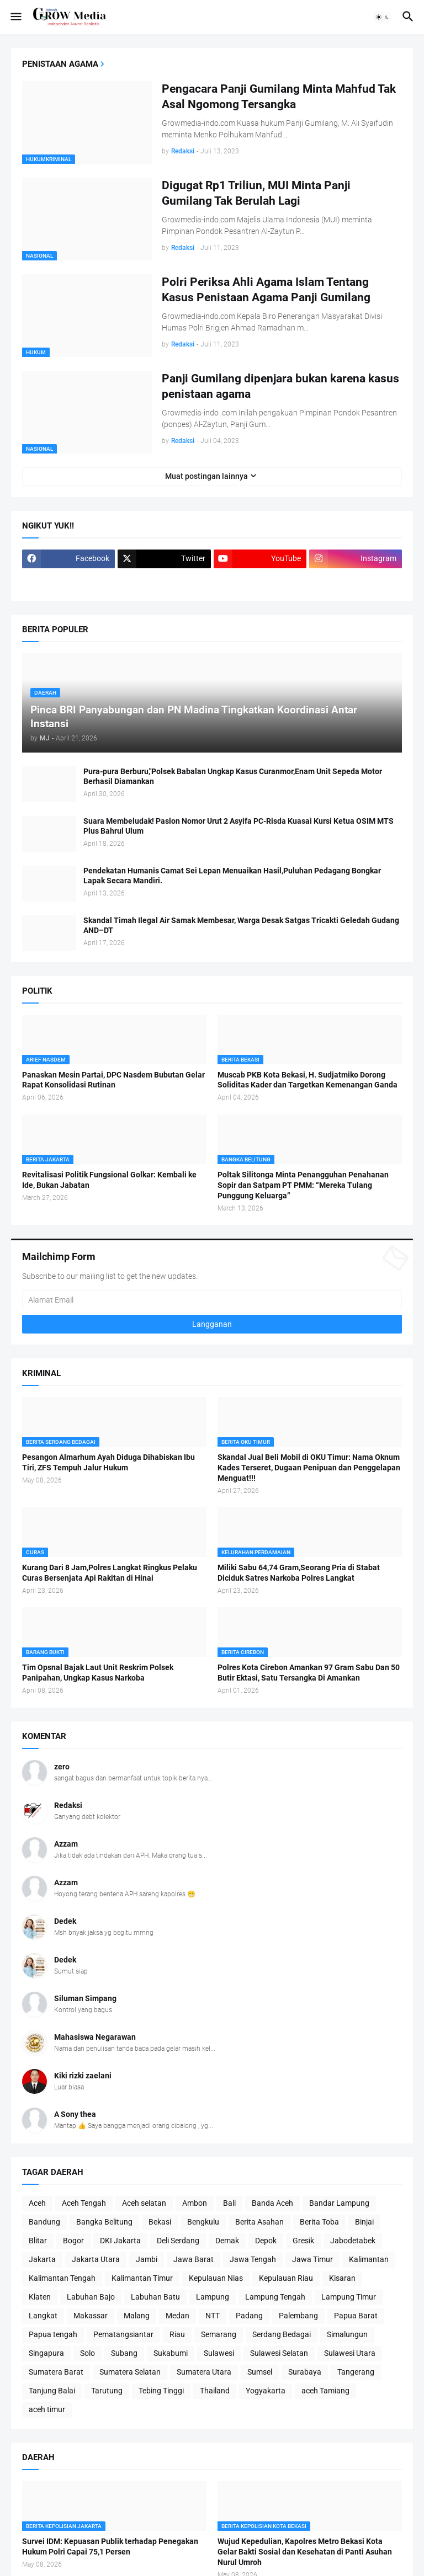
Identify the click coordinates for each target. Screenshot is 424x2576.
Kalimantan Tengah (62, 2278)
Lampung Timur (348, 2296)
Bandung (44, 2221)
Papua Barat (356, 2315)
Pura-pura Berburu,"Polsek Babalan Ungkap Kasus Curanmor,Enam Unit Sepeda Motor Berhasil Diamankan (232, 776)
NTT (212, 2315)
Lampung (212, 2296)
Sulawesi (219, 2353)
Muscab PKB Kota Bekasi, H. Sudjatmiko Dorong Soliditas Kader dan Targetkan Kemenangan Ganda (308, 1080)
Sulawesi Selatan (279, 2353)
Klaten (40, 2296)
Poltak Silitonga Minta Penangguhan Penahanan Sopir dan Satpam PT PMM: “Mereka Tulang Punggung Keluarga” (303, 1185)
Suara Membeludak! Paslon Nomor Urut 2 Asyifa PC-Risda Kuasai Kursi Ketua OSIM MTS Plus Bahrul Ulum (238, 826)
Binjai (364, 2221)
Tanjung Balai (52, 2390)
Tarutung (107, 2390)
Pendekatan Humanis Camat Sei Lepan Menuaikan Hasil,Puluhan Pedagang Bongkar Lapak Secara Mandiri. (232, 876)
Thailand (215, 2390)
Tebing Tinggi (161, 2390)
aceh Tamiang (325, 2390)
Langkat (43, 2315)
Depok (266, 2240)
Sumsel (259, 2371)
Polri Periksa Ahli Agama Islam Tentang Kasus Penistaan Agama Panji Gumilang (266, 289)
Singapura (46, 2353)
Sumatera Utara (204, 2371)
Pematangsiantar (123, 2334)
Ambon (194, 2203)
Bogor (73, 2240)
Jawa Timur (312, 2259)
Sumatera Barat (56, 2371)
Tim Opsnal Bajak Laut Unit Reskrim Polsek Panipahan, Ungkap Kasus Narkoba (97, 1672)
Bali (229, 2203)
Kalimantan (369, 2259)
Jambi (146, 2259)
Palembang (298, 2315)
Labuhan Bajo (91, 2296)
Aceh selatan (144, 2203)
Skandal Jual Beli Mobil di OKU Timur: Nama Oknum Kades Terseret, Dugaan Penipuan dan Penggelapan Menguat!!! (309, 1467)
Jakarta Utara (96, 2259)
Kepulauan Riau (286, 2278)
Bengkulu (203, 2221)
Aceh (37, 2203)
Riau (177, 2334)
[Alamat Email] (212, 1299)
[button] (15, 17)
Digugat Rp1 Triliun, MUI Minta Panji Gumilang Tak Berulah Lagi (256, 193)
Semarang (218, 2334)
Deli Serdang (178, 2240)
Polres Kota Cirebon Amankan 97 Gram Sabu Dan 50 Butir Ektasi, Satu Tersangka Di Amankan (309, 1672)
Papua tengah (53, 2334)
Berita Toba (319, 2221)
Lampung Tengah (275, 2296)
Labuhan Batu (155, 2296)
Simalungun (347, 2334)
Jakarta (42, 2259)
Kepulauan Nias (216, 2278)
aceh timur (47, 2409)
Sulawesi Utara (349, 2353)
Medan (177, 2315)
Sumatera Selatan (130, 2371)
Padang (249, 2315)
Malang (137, 2315)
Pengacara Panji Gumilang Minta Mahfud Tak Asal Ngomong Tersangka (279, 96)
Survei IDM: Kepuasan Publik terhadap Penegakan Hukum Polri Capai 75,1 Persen (110, 2546)
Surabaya (304, 2371)
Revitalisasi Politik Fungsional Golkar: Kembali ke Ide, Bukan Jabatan (109, 1180)
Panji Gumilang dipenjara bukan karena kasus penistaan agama (280, 386)
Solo (87, 2353)
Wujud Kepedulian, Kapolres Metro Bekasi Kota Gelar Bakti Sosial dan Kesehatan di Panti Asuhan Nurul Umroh (305, 2552)
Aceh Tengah (84, 2203)
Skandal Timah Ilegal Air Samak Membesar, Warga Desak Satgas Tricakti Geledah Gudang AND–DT (241, 925)
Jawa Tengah (253, 2259)
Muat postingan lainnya (206, 476)
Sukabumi (170, 2353)
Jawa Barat (193, 2259)
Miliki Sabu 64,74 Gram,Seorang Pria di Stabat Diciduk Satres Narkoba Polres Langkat (299, 1572)
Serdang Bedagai (281, 2334)
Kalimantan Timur (142, 2278)
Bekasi (160, 2221)
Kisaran (342, 2278)
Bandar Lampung (339, 2203)
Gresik (303, 2240)
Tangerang (355, 2371)
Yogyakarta (265, 2390)
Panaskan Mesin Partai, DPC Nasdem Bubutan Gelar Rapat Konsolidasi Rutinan (113, 1080)
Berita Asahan (259, 2221)
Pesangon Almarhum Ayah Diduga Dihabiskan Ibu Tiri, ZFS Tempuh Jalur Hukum (108, 1462)
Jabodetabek (352, 2240)
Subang (124, 2353)
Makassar (90, 2315)
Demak (227, 2240)
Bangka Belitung (104, 2221)
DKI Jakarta (120, 2240)
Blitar (38, 2240)
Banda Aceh (272, 2203)
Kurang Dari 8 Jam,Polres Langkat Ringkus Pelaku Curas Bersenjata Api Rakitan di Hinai (109, 1572)
